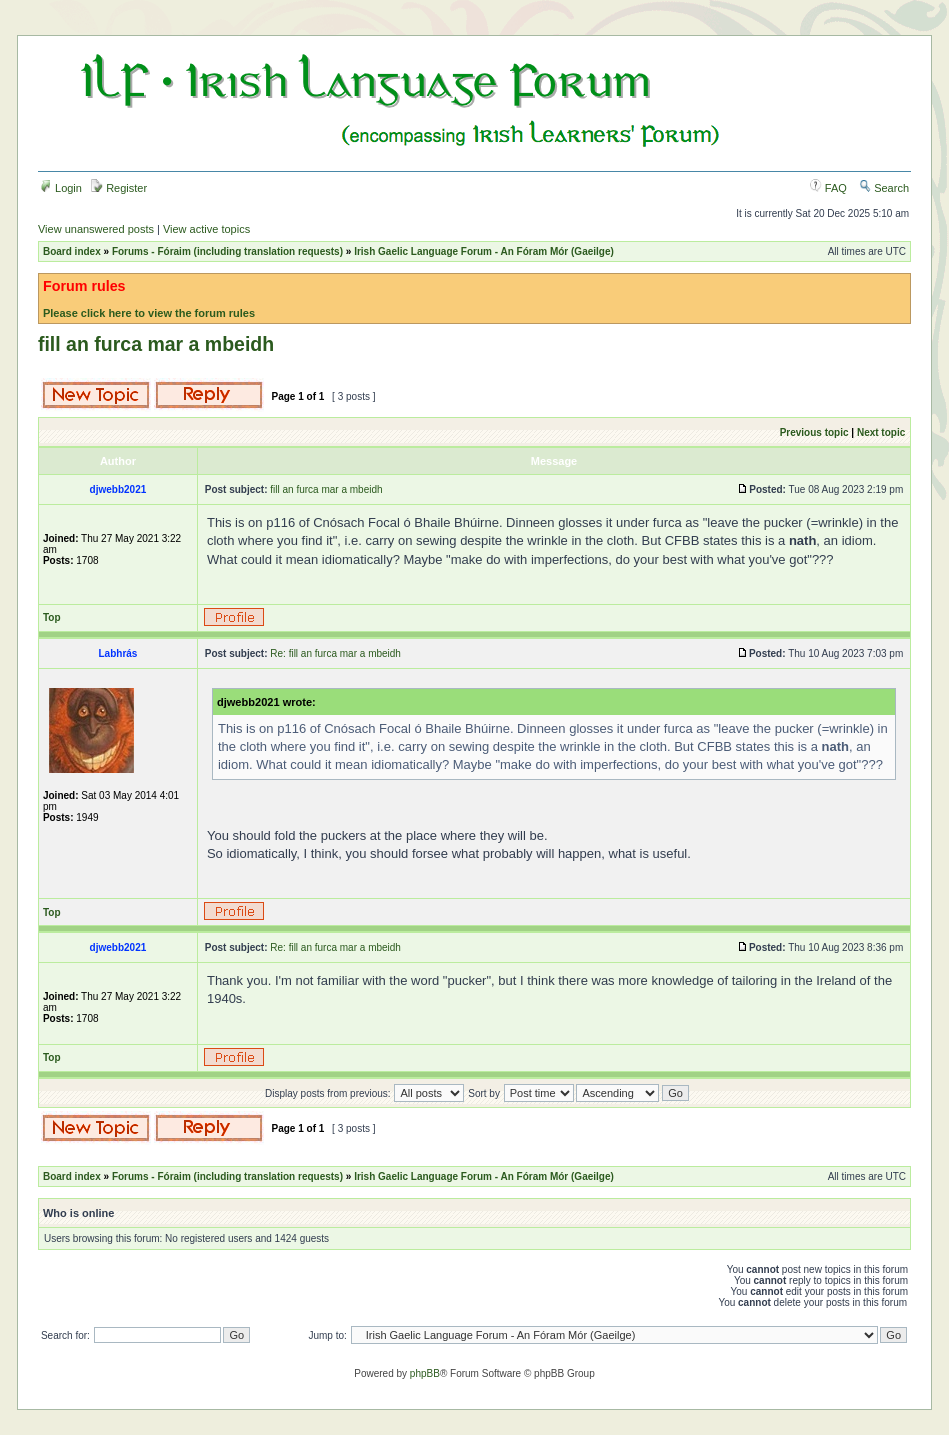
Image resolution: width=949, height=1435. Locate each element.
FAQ (828, 188)
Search (884, 188)
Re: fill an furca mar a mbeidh (335, 653)
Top (52, 617)
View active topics (206, 229)
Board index (72, 251)
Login (61, 188)
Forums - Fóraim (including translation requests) (227, 251)
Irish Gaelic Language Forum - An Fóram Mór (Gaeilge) (484, 251)
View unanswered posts (96, 229)
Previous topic (814, 432)
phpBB (425, 1373)
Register (119, 188)
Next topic (881, 432)
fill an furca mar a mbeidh (156, 344)
